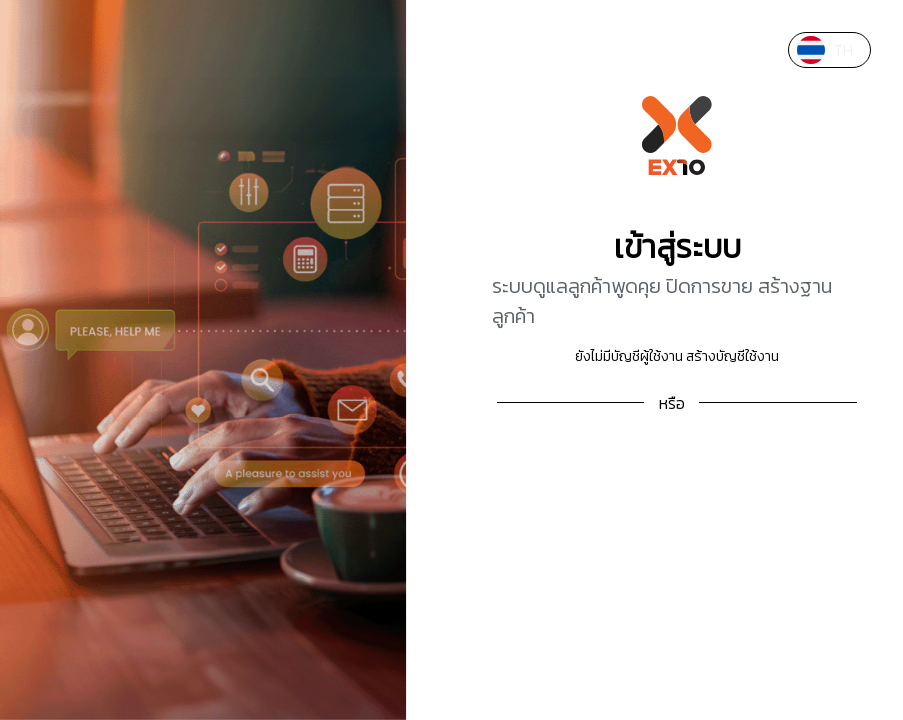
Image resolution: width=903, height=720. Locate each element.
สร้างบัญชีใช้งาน (732, 356)
